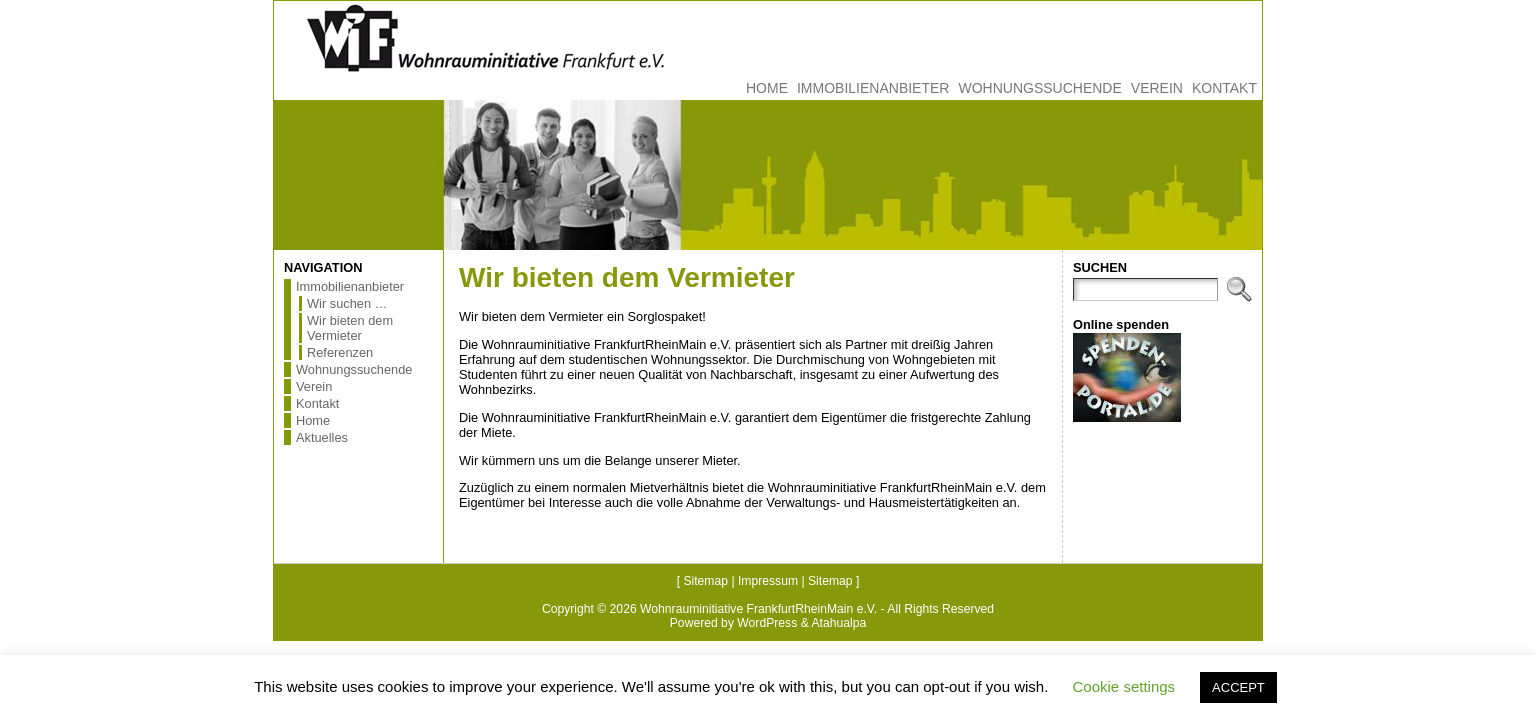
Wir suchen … (347, 303)
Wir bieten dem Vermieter (350, 328)
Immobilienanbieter (350, 286)
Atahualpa (838, 623)
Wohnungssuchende (354, 369)
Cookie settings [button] (1124, 686)
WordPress (767, 623)
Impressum (768, 581)
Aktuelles (322, 437)
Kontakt (317, 403)
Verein (314, 386)
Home (313, 420)
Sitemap (705, 581)
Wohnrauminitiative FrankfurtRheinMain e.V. (758, 609)
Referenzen (340, 352)
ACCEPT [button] (1238, 687)
